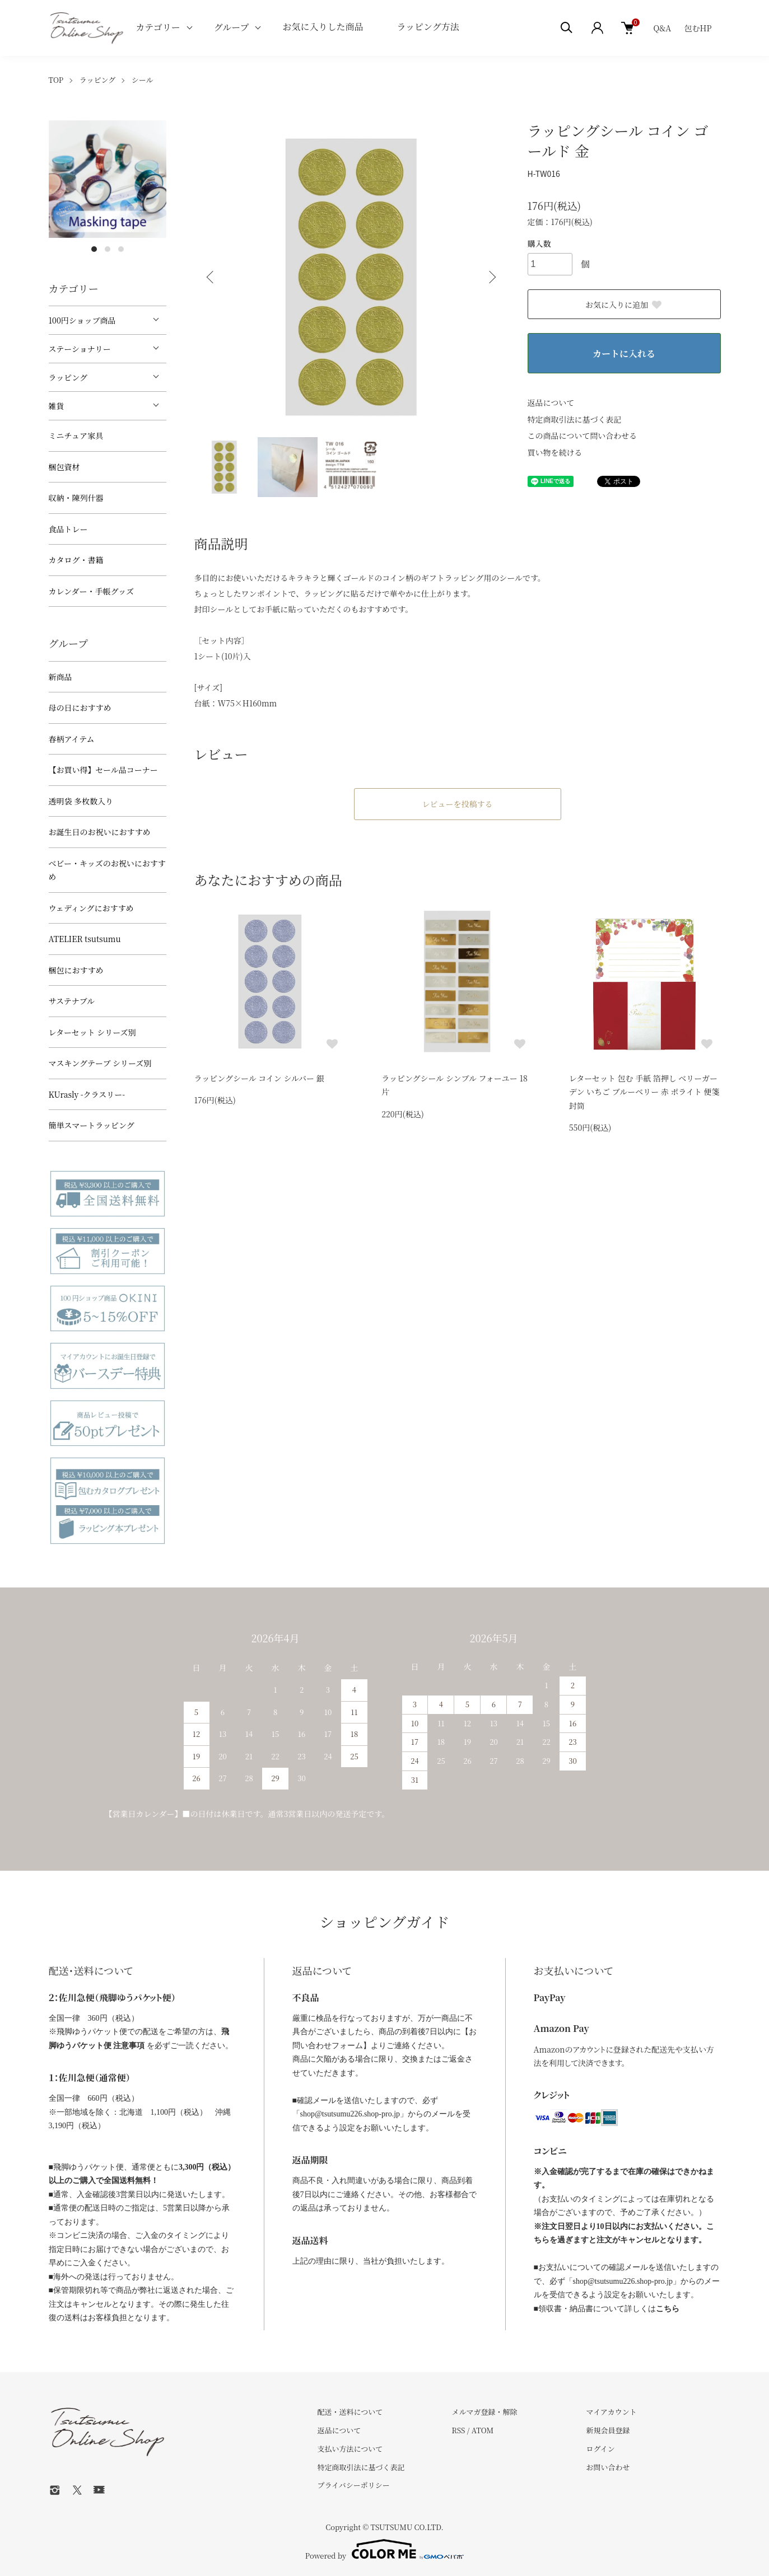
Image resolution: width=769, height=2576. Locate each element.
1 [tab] (94, 249)
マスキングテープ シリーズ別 (100, 1063)
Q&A (662, 28)
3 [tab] (121, 249)
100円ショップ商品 (82, 320)
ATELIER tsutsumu (85, 938)
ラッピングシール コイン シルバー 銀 (259, 1078)
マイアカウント (611, 2411)
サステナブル (72, 1000)
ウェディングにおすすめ (91, 908)
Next (491, 277)
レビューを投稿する (457, 803)
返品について (551, 402)
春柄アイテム (72, 738)
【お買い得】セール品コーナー (103, 769)
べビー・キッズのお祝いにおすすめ (107, 870)
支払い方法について (350, 2448)
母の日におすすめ (80, 707)
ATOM (483, 2430)
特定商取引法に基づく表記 (575, 419)
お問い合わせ (608, 2467)
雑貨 (56, 405)
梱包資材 (64, 466)
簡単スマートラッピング (91, 1125)
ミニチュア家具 (76, 435)
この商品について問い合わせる (582, 435)
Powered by (384, 2549)
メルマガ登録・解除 (484, 2411)
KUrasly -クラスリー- (87, 1094)
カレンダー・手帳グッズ (91, 591)
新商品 (60, 676)
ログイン (600, 2448)
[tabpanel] (107, 179)
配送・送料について (350, 2411)
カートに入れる (624, 353)
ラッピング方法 (428, 26)
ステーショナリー (80, 348)
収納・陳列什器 (76, 497)
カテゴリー (158, 27)
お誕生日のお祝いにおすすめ (100, 831)
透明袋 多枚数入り (81, 801)
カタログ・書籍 (76, 559)
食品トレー (68, 529)
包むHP (698, 28)
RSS (458, 2430)
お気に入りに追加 (624, 304)
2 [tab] (107, 249)
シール (142, 79)
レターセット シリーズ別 (92, 1032)
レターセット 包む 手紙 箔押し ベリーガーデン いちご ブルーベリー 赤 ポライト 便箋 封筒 (644, 1091)
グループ (231, 27)
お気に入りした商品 (322, 26)
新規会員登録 (608, 2430)
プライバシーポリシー (354, 2485)
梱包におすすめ (76, 970)
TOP (56, 79)
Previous (211, 277)
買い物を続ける (555, 452)
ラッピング (97, 79)
